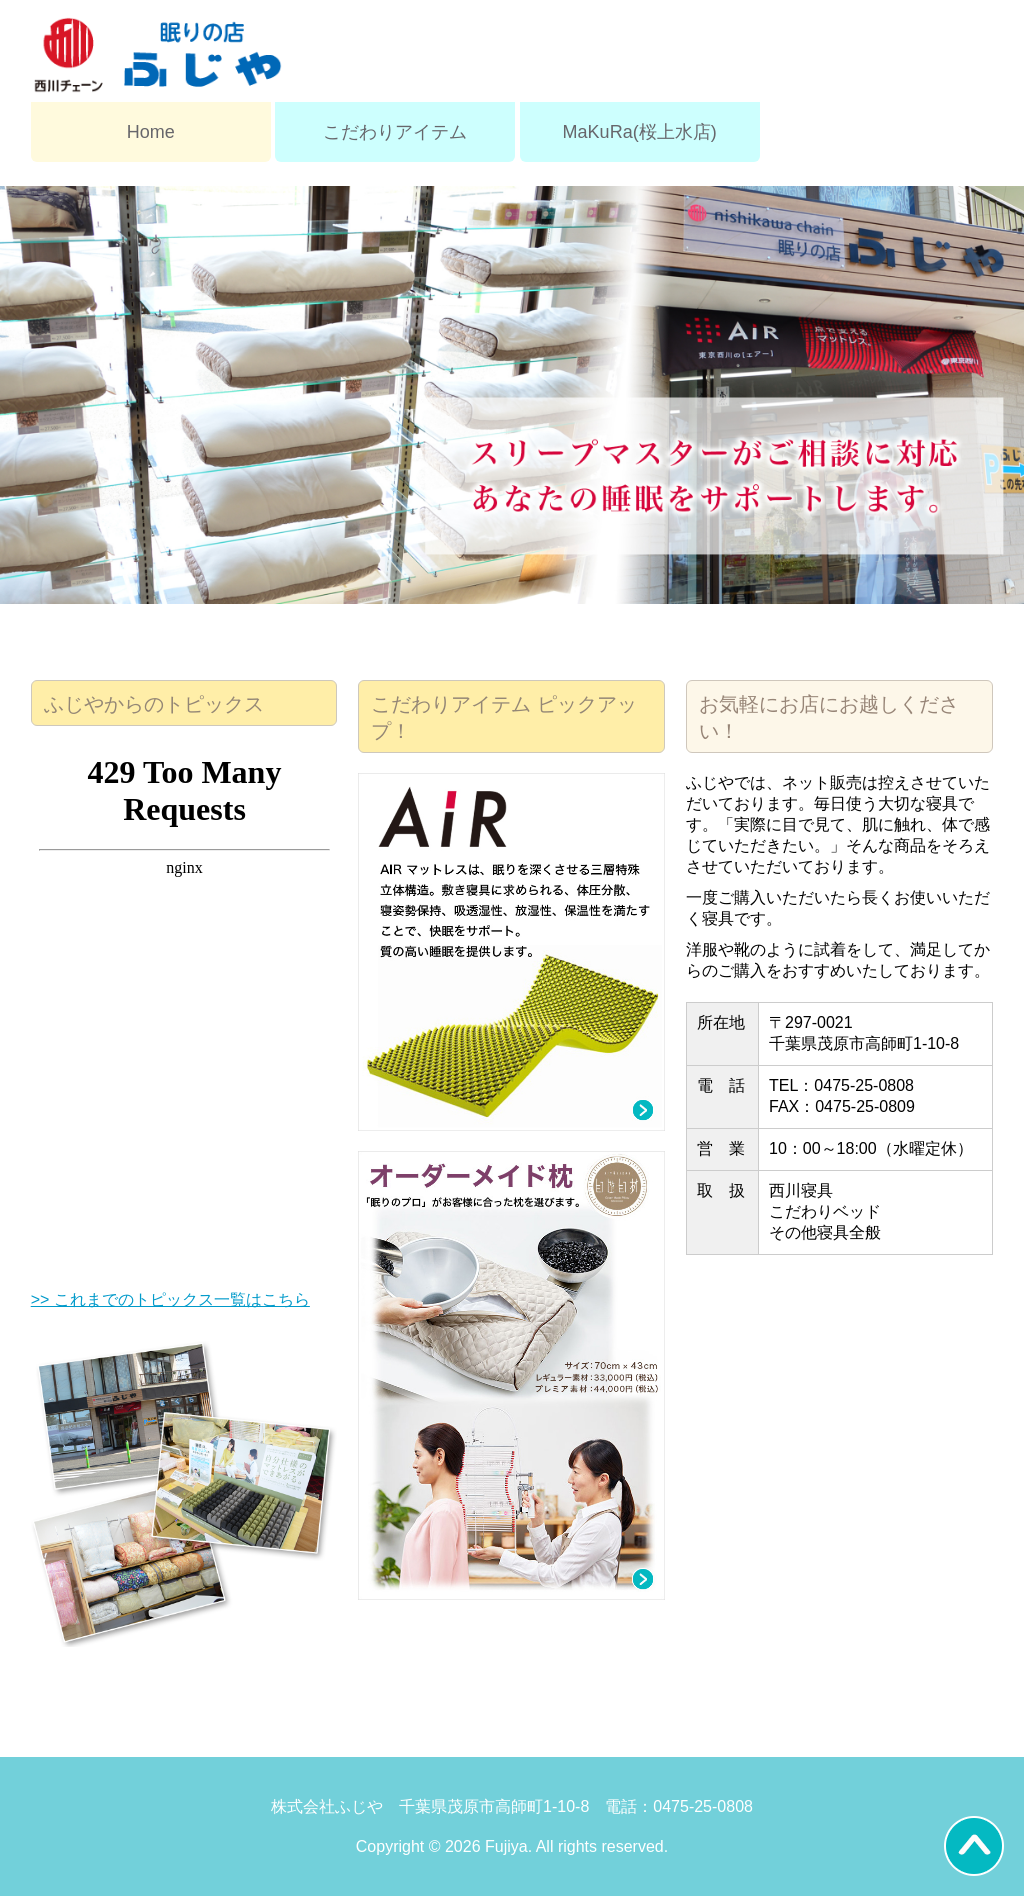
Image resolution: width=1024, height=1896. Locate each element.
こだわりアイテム (395, 132)
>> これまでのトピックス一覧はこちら (170, 1299)
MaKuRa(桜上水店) (640, 132)
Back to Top (974, 1846)
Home (151, 132)
